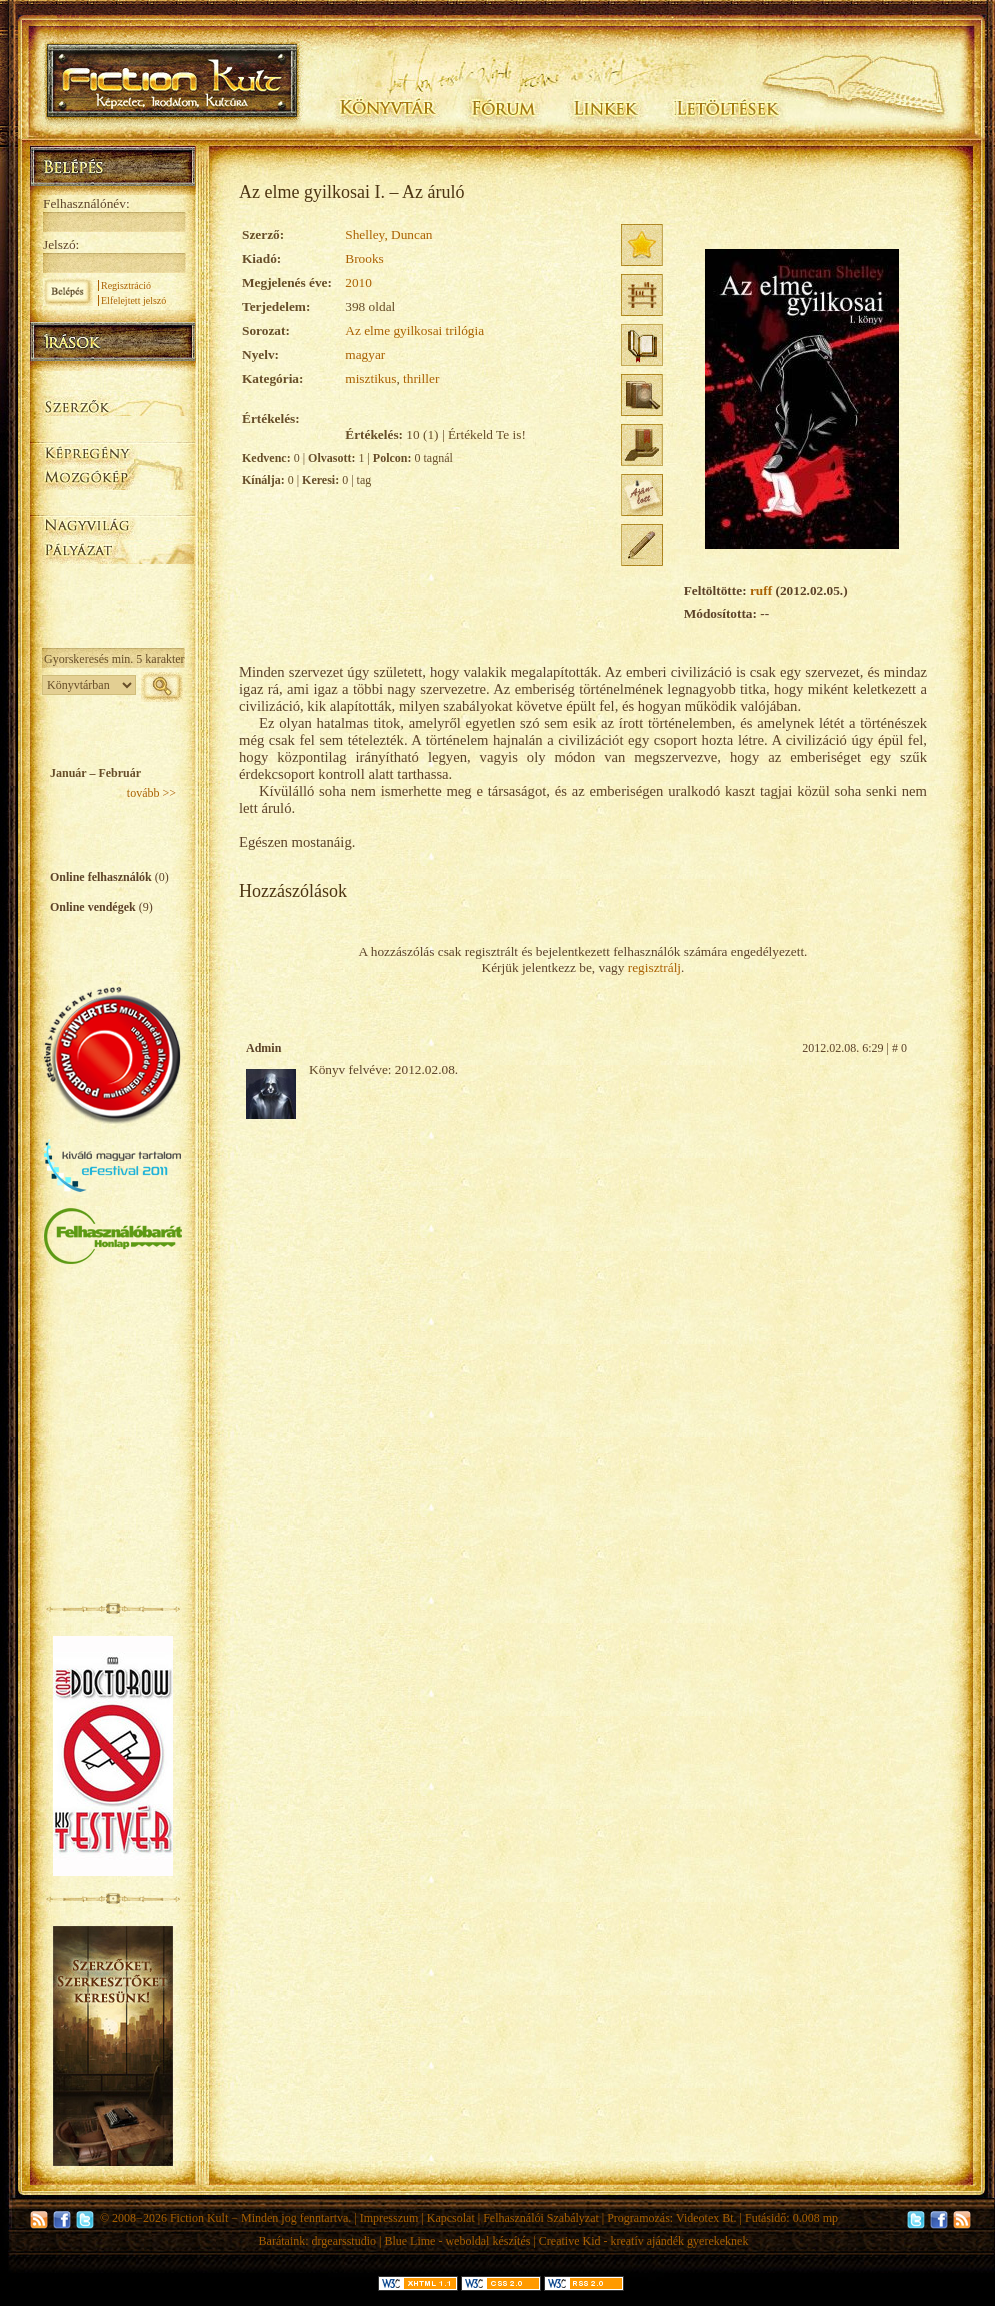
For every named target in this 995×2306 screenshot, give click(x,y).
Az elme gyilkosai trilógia (414, 330)
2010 (358, 282)
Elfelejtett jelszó (133, 300)
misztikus (370, 378)
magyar (365, 354)
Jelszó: (61, 244)
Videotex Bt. (706, 2218)
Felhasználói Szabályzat (541, 2218)
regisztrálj (654, 967)
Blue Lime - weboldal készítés (457, 2241)
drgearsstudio (344, 2241)
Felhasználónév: (86, 203)
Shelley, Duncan (388, 234)
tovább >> (151, 793)
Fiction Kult (199, 2218)
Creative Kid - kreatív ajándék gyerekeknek (644, 2241)
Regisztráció (126, 285)
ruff (761, 590)
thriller (421, 378)
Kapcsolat (451, 2218)
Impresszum (389, 2218)
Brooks (364, 258)
